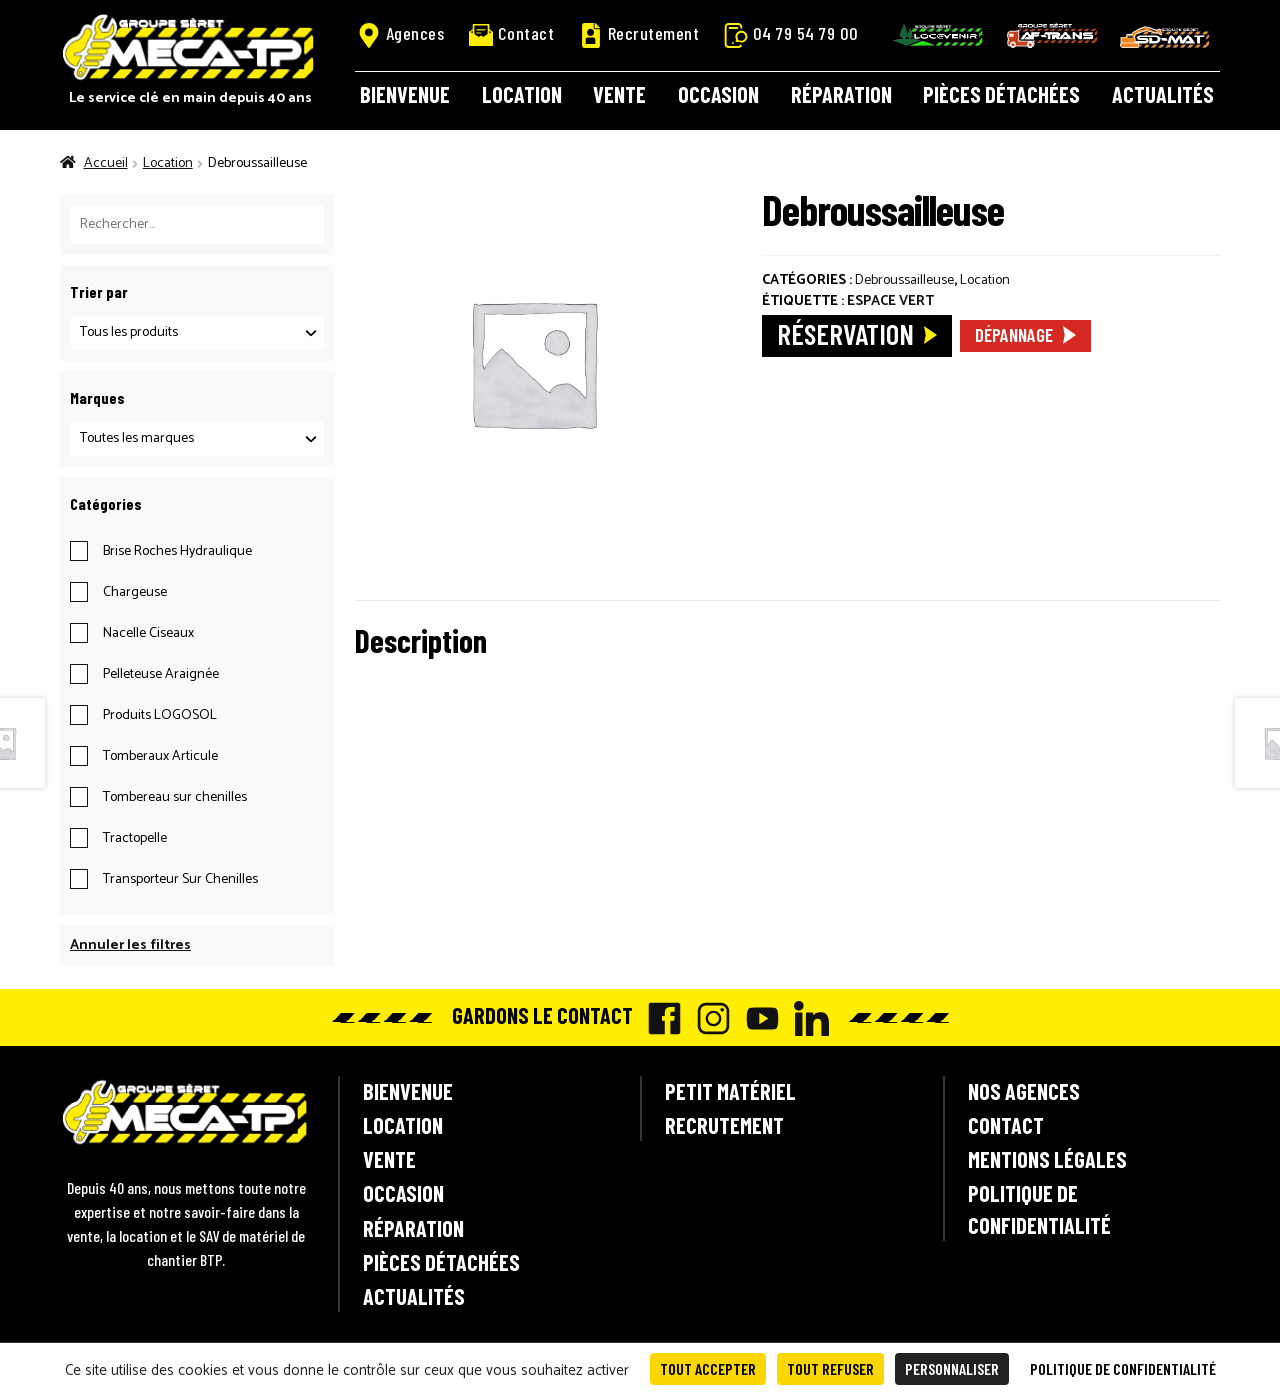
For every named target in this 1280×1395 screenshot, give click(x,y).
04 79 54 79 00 (791, 34)
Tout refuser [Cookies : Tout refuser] (830, 1368)
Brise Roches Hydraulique (177, 551)
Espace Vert (890, 301)
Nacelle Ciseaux (148, 633)
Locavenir (938, 35)
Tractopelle (135, 838)
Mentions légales (1047, 1159)
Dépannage (1014, 334)
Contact (512, 33)
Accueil (106, 163)
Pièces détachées (1001, 94)
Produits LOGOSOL (160, 715)
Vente (619, 94)
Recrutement (639, 34)
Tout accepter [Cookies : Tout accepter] (708, 1368)
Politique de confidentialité (1039, 1208)
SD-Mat (1165, 37)
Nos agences (1024, 1091)
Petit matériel (730, 1091)
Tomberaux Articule (160, 756)
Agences (401, 34)
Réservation (845, 333)
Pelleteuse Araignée (161, 674)
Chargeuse (135, 592)
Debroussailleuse (904, 280)
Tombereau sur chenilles (175, 797)
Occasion (718, 94)
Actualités (1163, 94)
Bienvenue (405, 94)
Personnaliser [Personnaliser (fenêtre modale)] (952, 1368)
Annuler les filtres (130, 945)
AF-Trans (1052, 35)
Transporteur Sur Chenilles (180, 879)
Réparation (841, 94)
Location (522, 94)
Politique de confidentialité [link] (1123, 1368)
